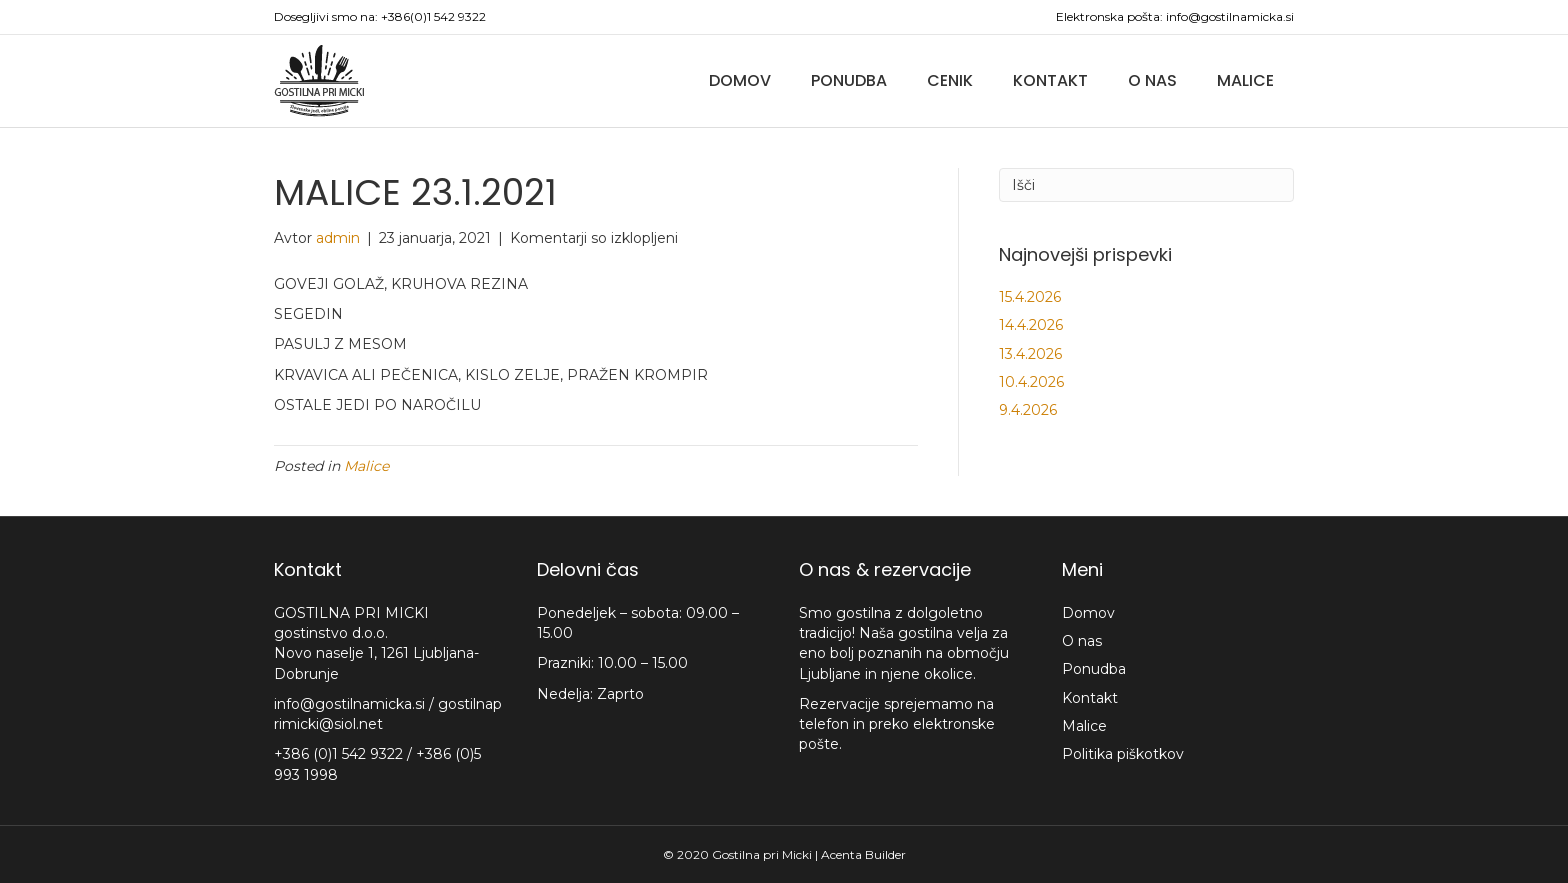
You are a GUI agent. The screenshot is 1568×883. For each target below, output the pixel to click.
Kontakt (1050, 80)
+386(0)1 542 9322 (433, 16)
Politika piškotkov (1123, 754)
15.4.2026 (1030, 297)
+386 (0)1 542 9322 (340, 754)
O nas (1152, 80)
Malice (1245, 80)
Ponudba (849, 80)
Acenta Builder (863, 854)
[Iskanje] (1146, 185)
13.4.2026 (1030, 354)
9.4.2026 (1028, 410)
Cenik (950, 80)
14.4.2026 (1031, 325)
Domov (740, 80)
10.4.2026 (1031, 382)
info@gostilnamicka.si (1230, 16)
